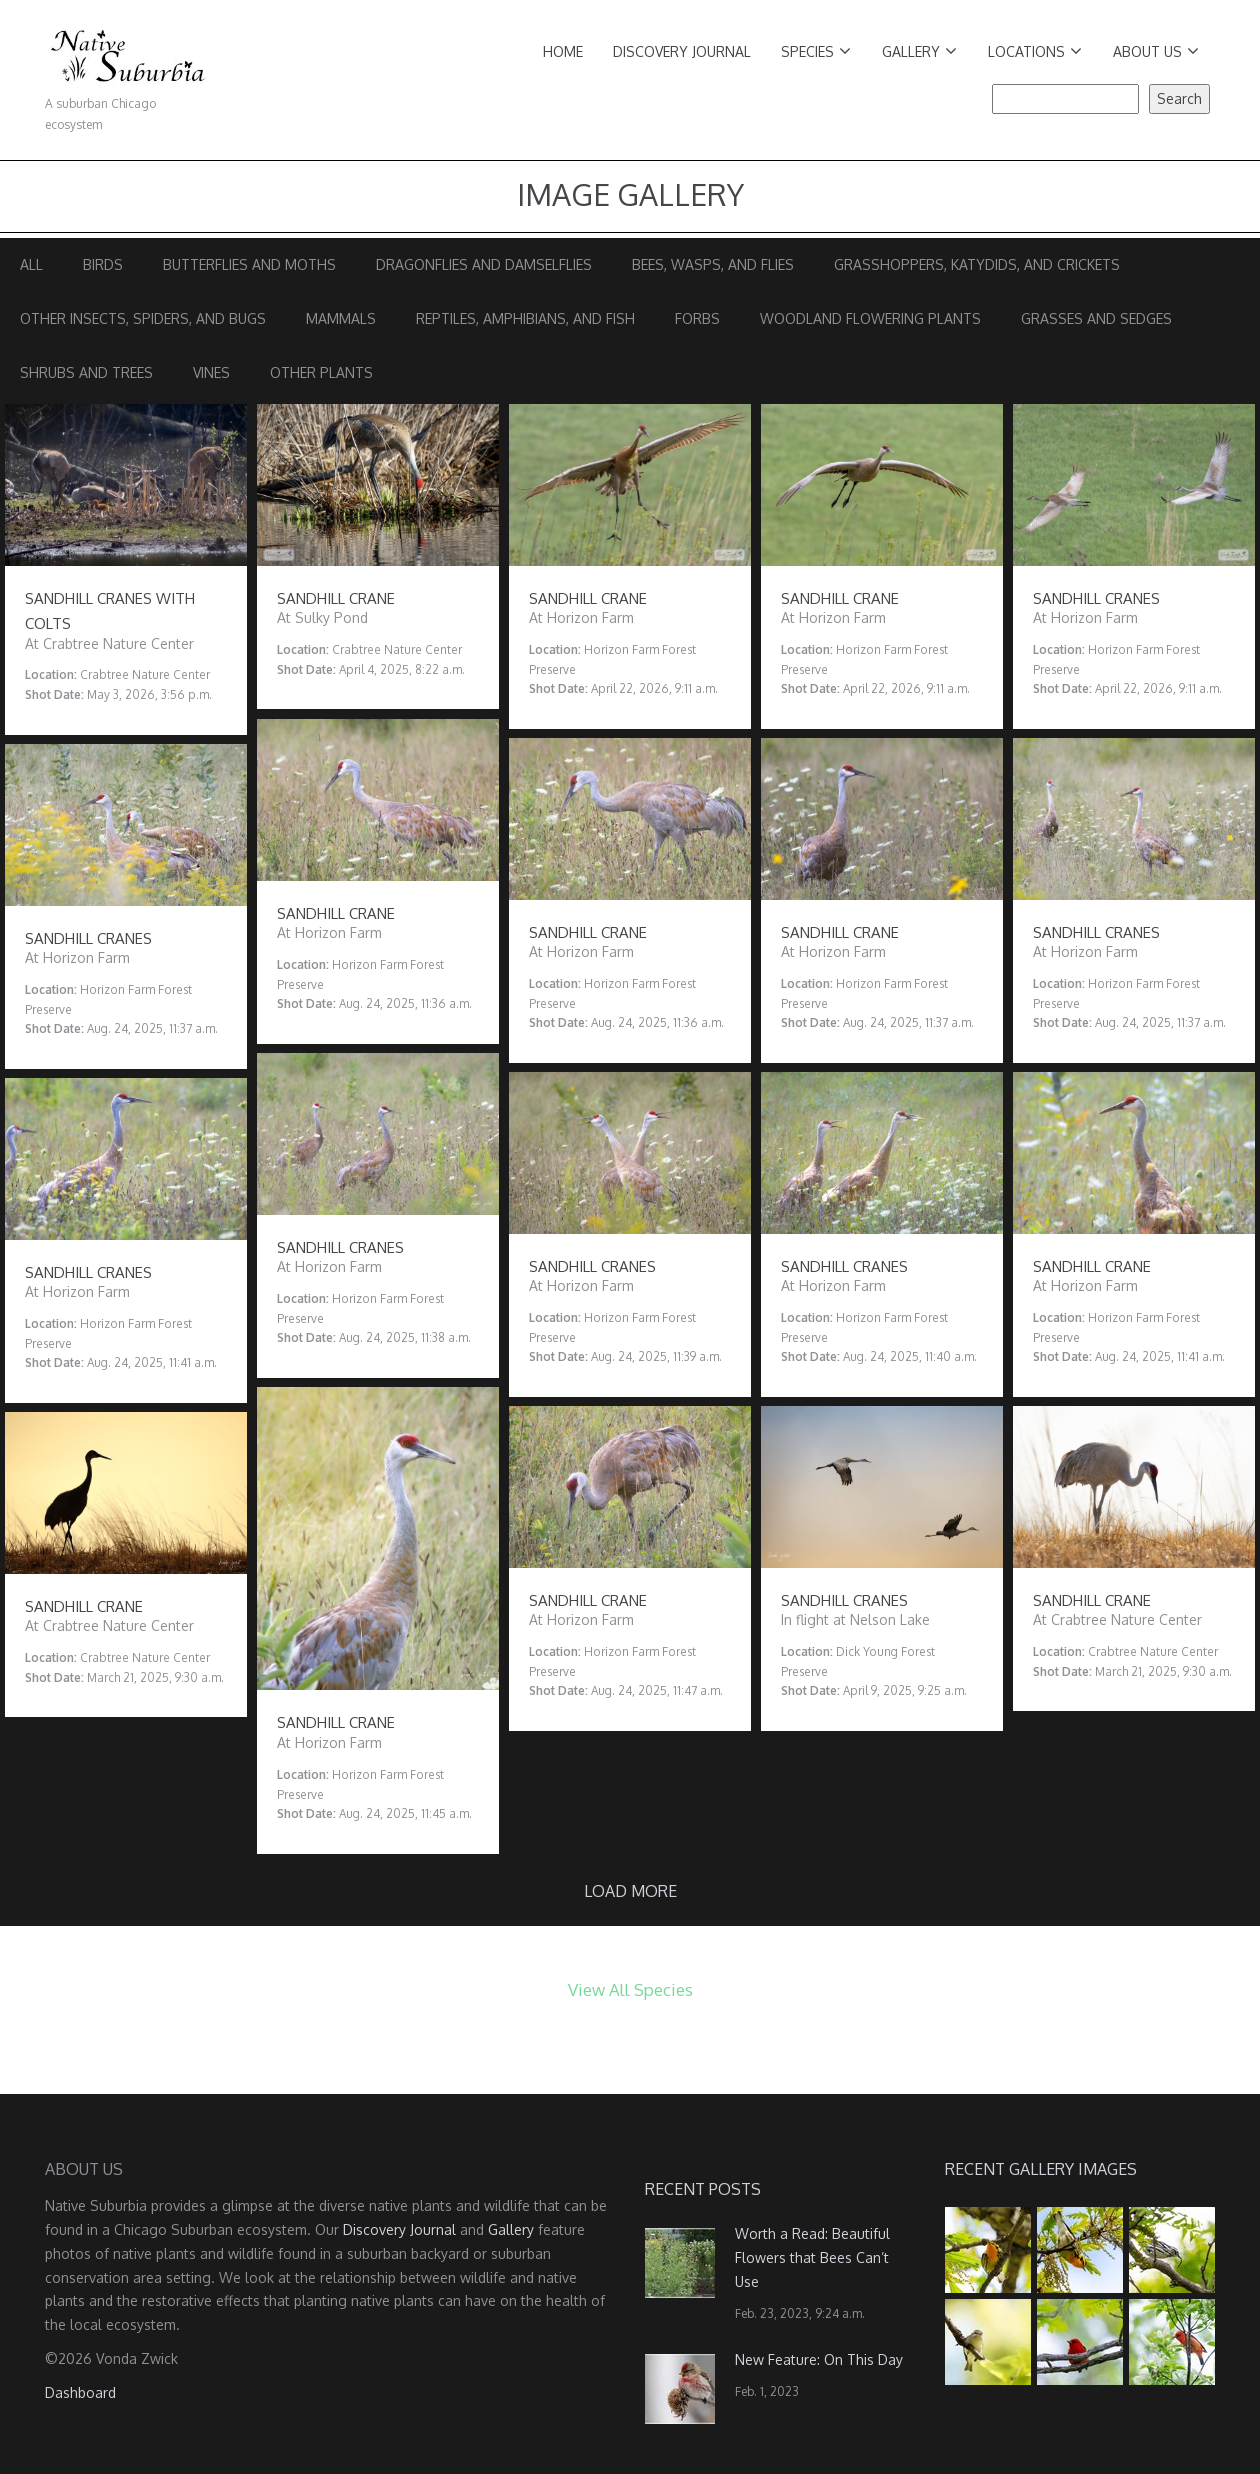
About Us (1156, 51)
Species (816, 51)
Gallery (919, 51)
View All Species (630, 1989)
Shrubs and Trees (86, 372)
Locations (1035, 51)
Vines (211, 372)
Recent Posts (703, 2189)
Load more (630, 1891)
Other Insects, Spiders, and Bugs (143, 318)
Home (563, 51)
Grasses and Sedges (1096, 318)
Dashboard (80, 2392)
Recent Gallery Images (1041, 2169)
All (31, 264)
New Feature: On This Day (819, 2359)
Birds (103, 264)
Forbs (697, 318)
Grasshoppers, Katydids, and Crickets (977, 264)
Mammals (341, 318)
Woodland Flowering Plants (870, 318)
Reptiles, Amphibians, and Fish (525, 318)
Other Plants (321, 372)
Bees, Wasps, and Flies (713, 264)
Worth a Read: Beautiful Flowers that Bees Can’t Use (812, 2257)
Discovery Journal (682, 51)
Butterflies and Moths (249, 264)
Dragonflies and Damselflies (484, 264)
